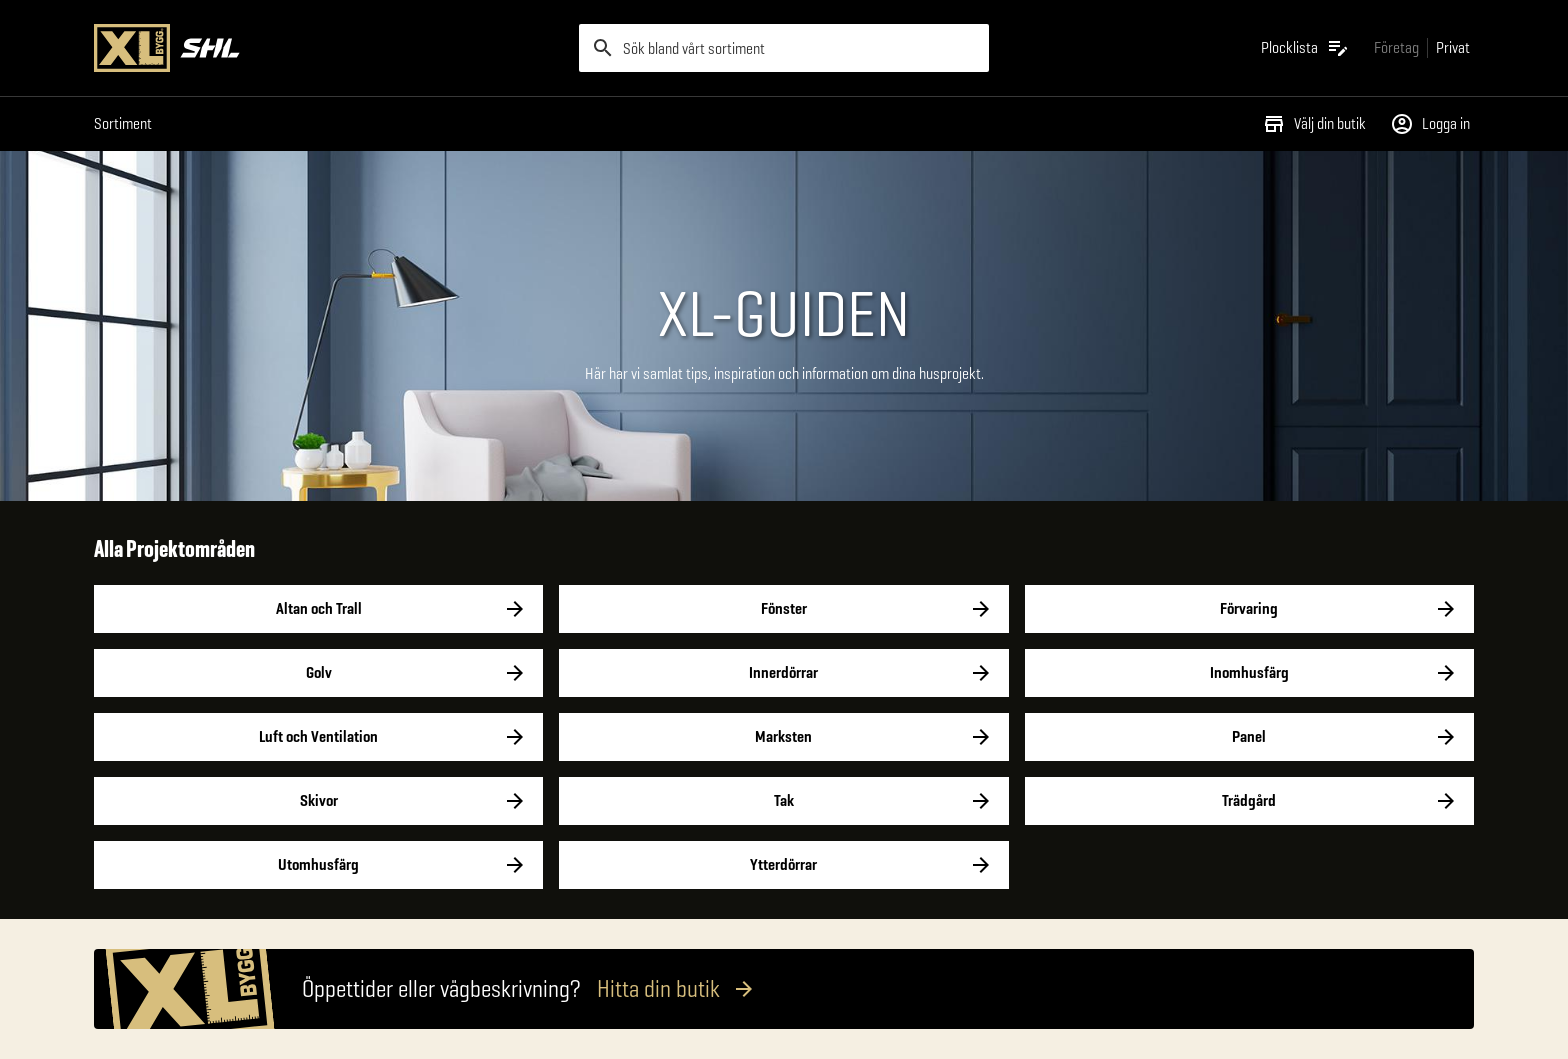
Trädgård (1249, 801)
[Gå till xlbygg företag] (1396, 47)
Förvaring (1249, 609)
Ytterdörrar (783, 865)
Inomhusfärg (1249, 673)
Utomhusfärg (318, 865)
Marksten (783, 737)
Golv (318, 673)
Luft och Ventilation (318, 737)
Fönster (783, 609)
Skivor (318, 801)
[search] (784, 48)
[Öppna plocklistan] (1305, 48)
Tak (783, 801)
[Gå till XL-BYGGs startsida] (328, 48)
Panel (1249, 737)
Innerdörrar (783, 673)
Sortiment (123, 123)
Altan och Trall (318, 609)
